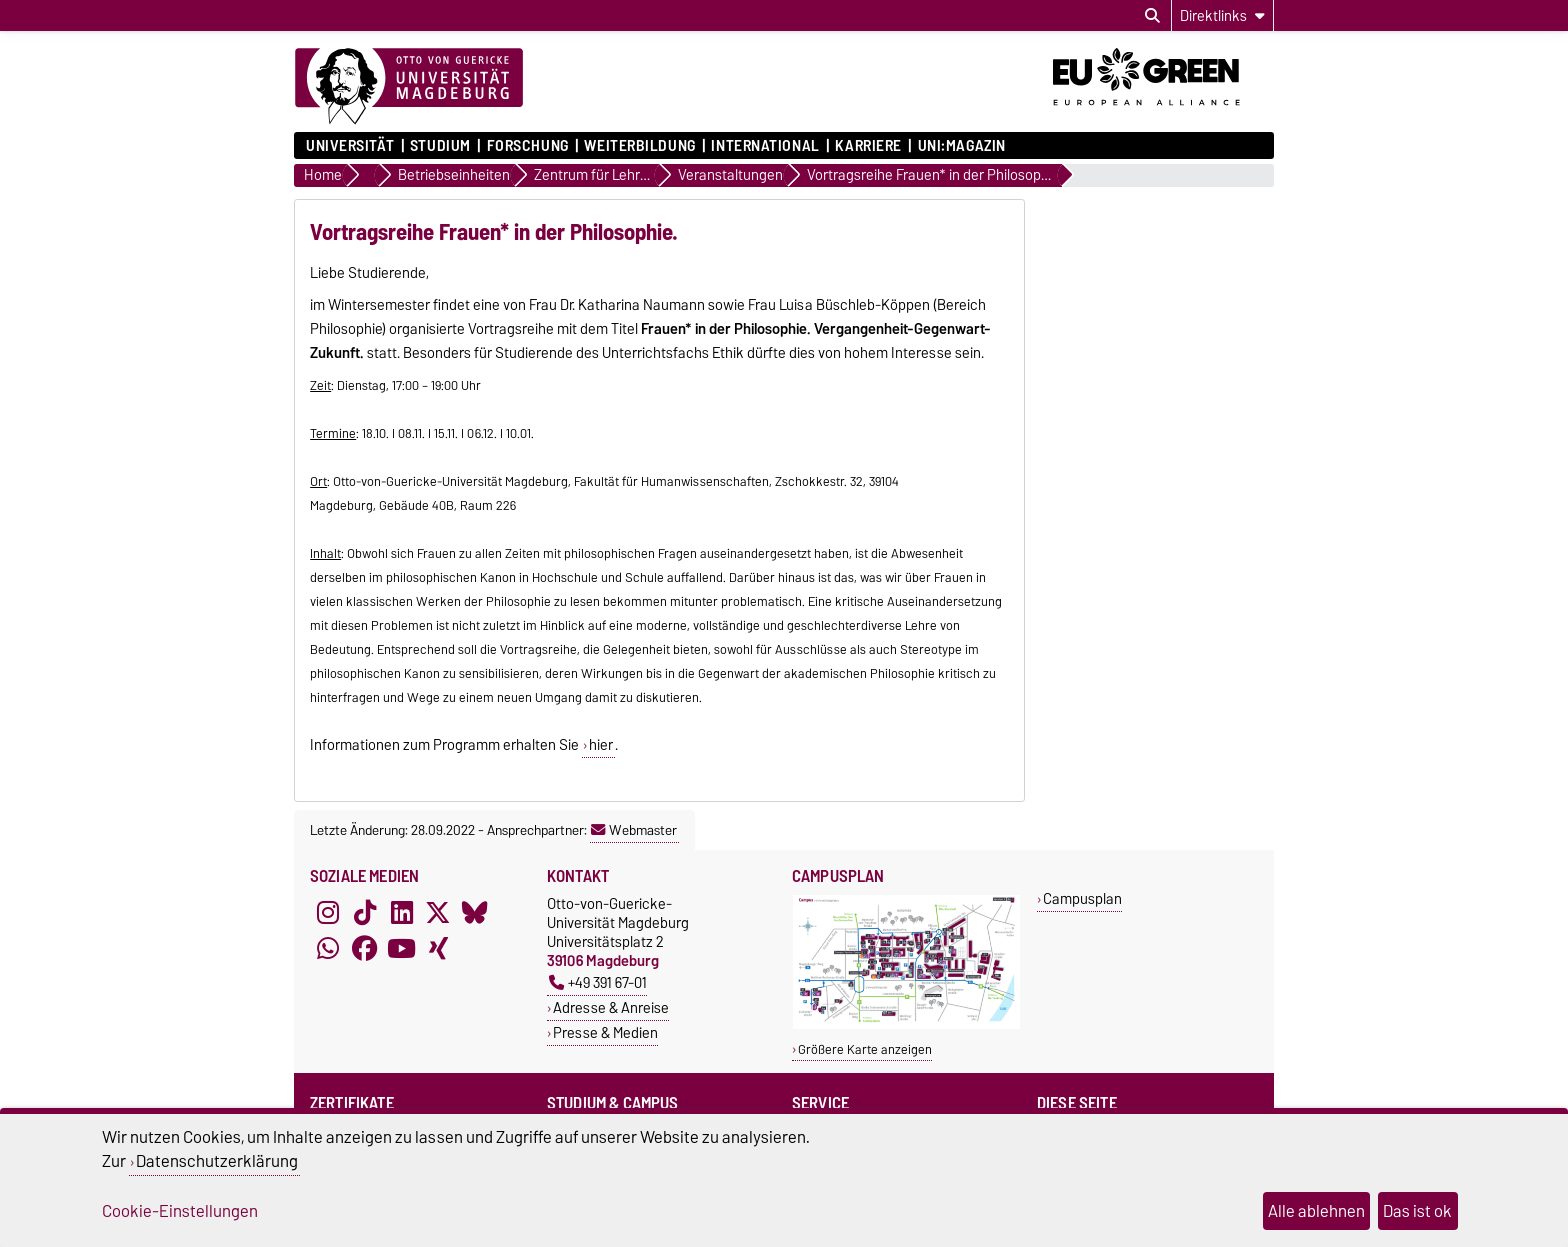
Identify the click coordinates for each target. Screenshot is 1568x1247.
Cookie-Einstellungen (180, 1211)
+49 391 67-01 (598, 982)
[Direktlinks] (1222, 15)
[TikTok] (365, 912)
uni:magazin (962, 146)
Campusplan (1082, 898)
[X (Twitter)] (438, 912)
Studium (440, 146)
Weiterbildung (639, 146)
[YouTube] (402, 948)
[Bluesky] (475, 912)
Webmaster (634, 830)
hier (601, 745)
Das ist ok (1417, 1211)
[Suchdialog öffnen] (1152, 16)
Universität (350, 146)
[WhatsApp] (328, 948)
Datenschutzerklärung (217, 1161)
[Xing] (438, 948)
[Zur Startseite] (409, 87)
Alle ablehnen (1316, 1211)
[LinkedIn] (402, 912)
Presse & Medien (605, 1032)
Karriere (868, 146)
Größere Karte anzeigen (865, 1049)
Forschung (528, 146)
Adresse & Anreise (611, 1007)
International (765, 146)
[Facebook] (365, 948)
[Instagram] (328, 912)
